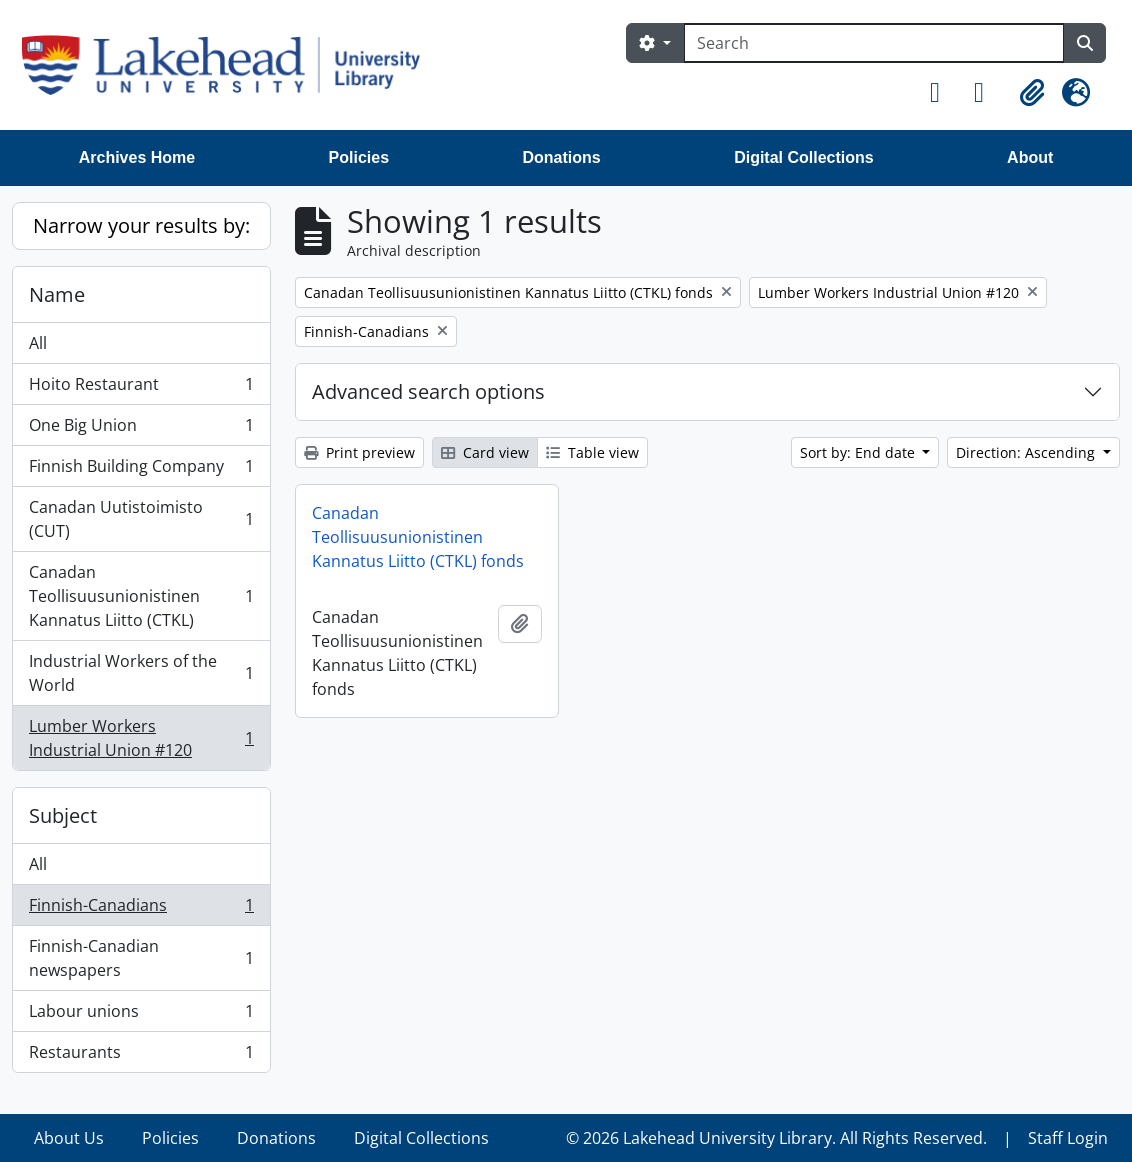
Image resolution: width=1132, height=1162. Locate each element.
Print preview (359, 452)
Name (57, 294)
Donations (562, 157)
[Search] (874, 43)
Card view (485, 452)
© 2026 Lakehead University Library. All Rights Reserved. (776, 1138)
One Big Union (141, 429)
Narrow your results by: (141, 225)
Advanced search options (428, 391)
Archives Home (137, 157)
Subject (63, 815)
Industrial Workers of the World (141, 673)
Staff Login (1068, 1138)
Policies (359, 157)
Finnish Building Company (141, 470)
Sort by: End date (859, 452)
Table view (592, 452)
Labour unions (141, 1015)
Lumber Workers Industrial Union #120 (141, 738)
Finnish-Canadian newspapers (141, 958)
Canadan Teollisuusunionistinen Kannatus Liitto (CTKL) (141, 596)
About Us (69, 1138)
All (38, 343)
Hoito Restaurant (141, 388)
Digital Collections (804, 157)
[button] (944, 93)
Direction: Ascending (1027, 452)
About (1030, 157)
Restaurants (141, 1056)
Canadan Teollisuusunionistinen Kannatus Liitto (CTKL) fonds (418, 537)
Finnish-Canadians (141, 909)
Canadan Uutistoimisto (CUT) (141, 519)
